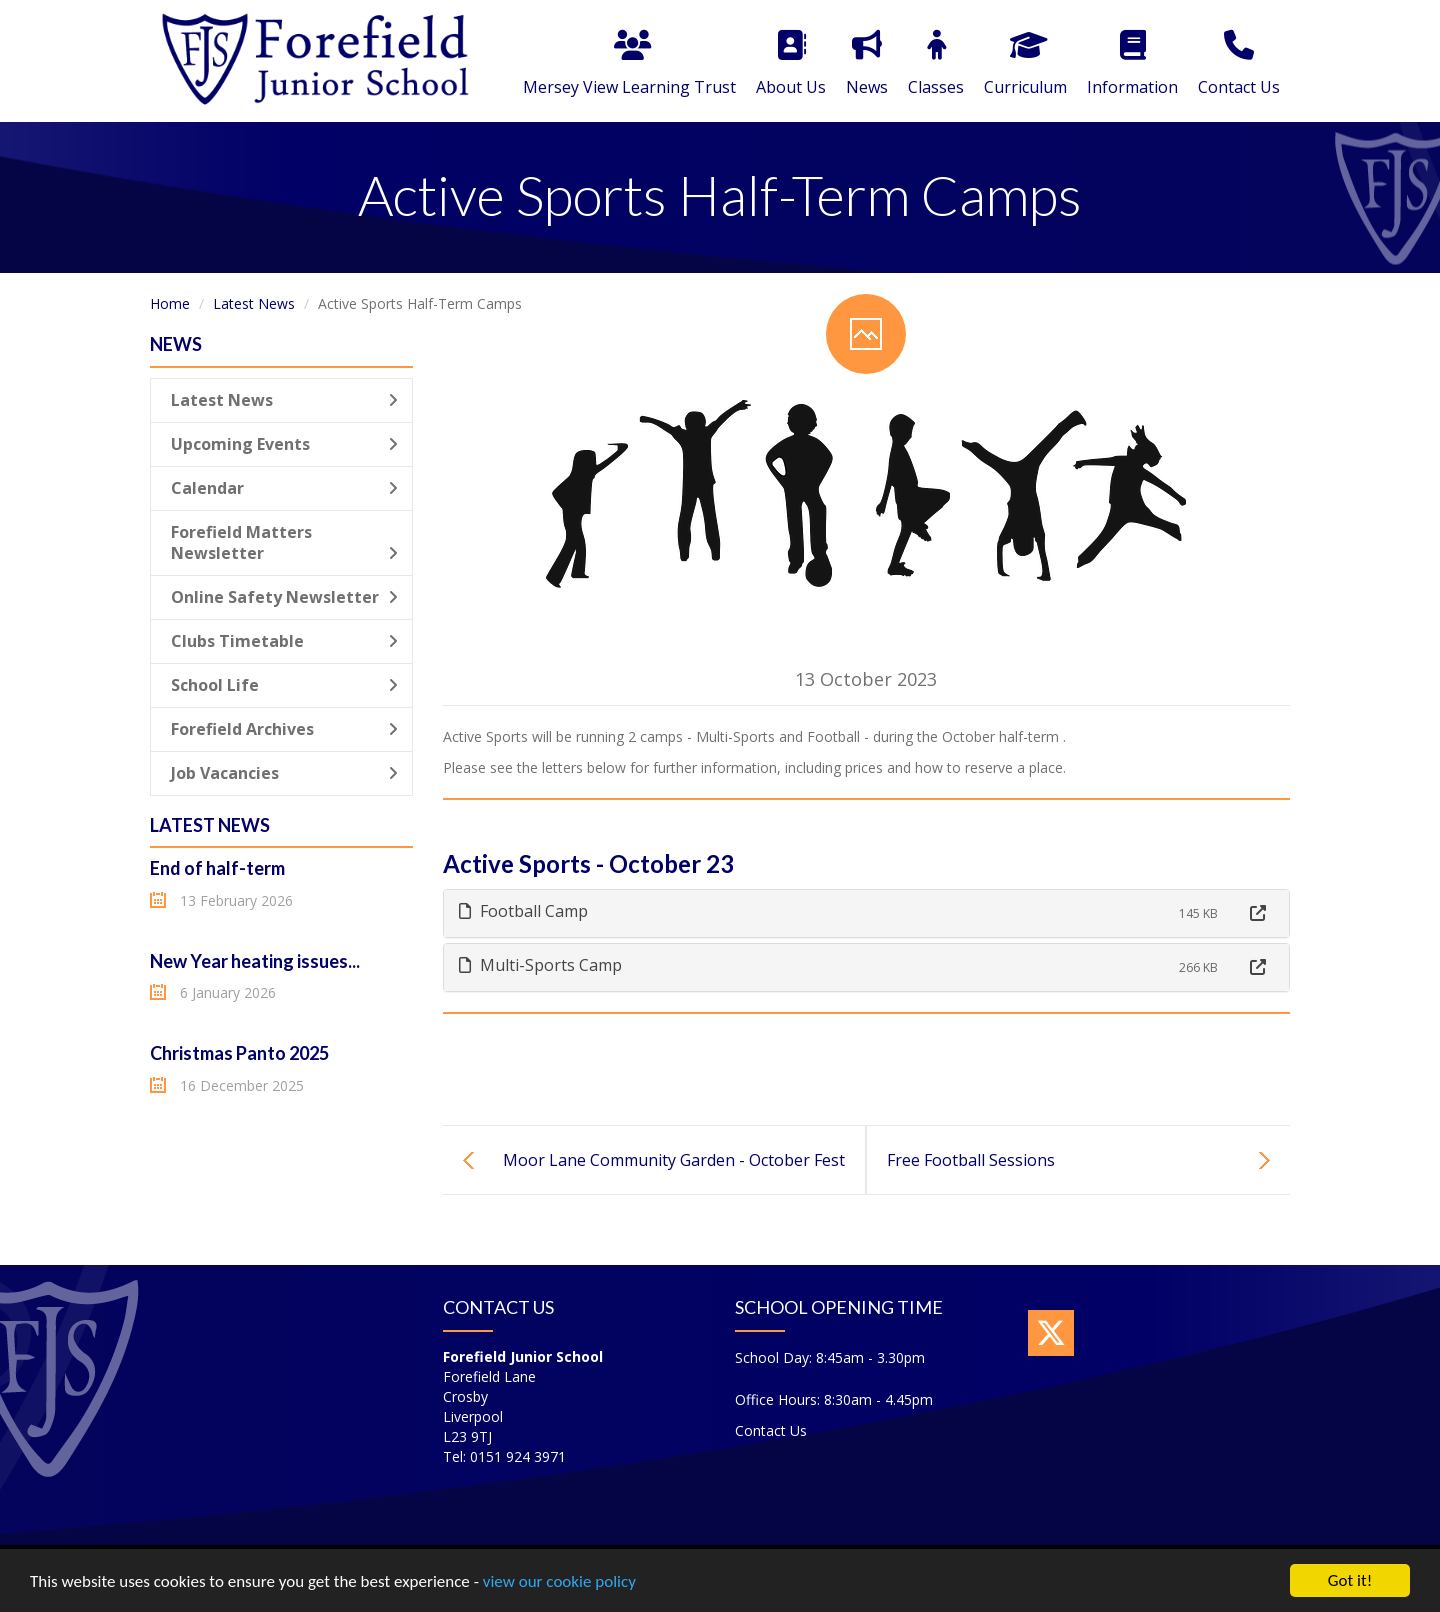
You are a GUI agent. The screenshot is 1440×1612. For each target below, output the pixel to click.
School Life (284, 685)
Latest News (254, 303)
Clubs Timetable (284, 641)
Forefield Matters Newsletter (284, 542)
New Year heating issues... (255, 961)
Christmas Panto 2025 (239, 1053)
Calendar (284, 488)
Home (170, 303)
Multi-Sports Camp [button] (540, 965)
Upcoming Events (284, 444)
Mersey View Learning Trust (629, 64)
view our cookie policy (559, 1582)
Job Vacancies (284, 773)
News (867, 64)
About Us (791, 64)
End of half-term (217, 868)
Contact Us (1239, 64)
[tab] (867, 913)
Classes (936, 64)
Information (1132, 64)
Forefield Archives (284, 729)
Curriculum (1025, 64)
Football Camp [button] (523, 911)
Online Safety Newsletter (284, 597)
